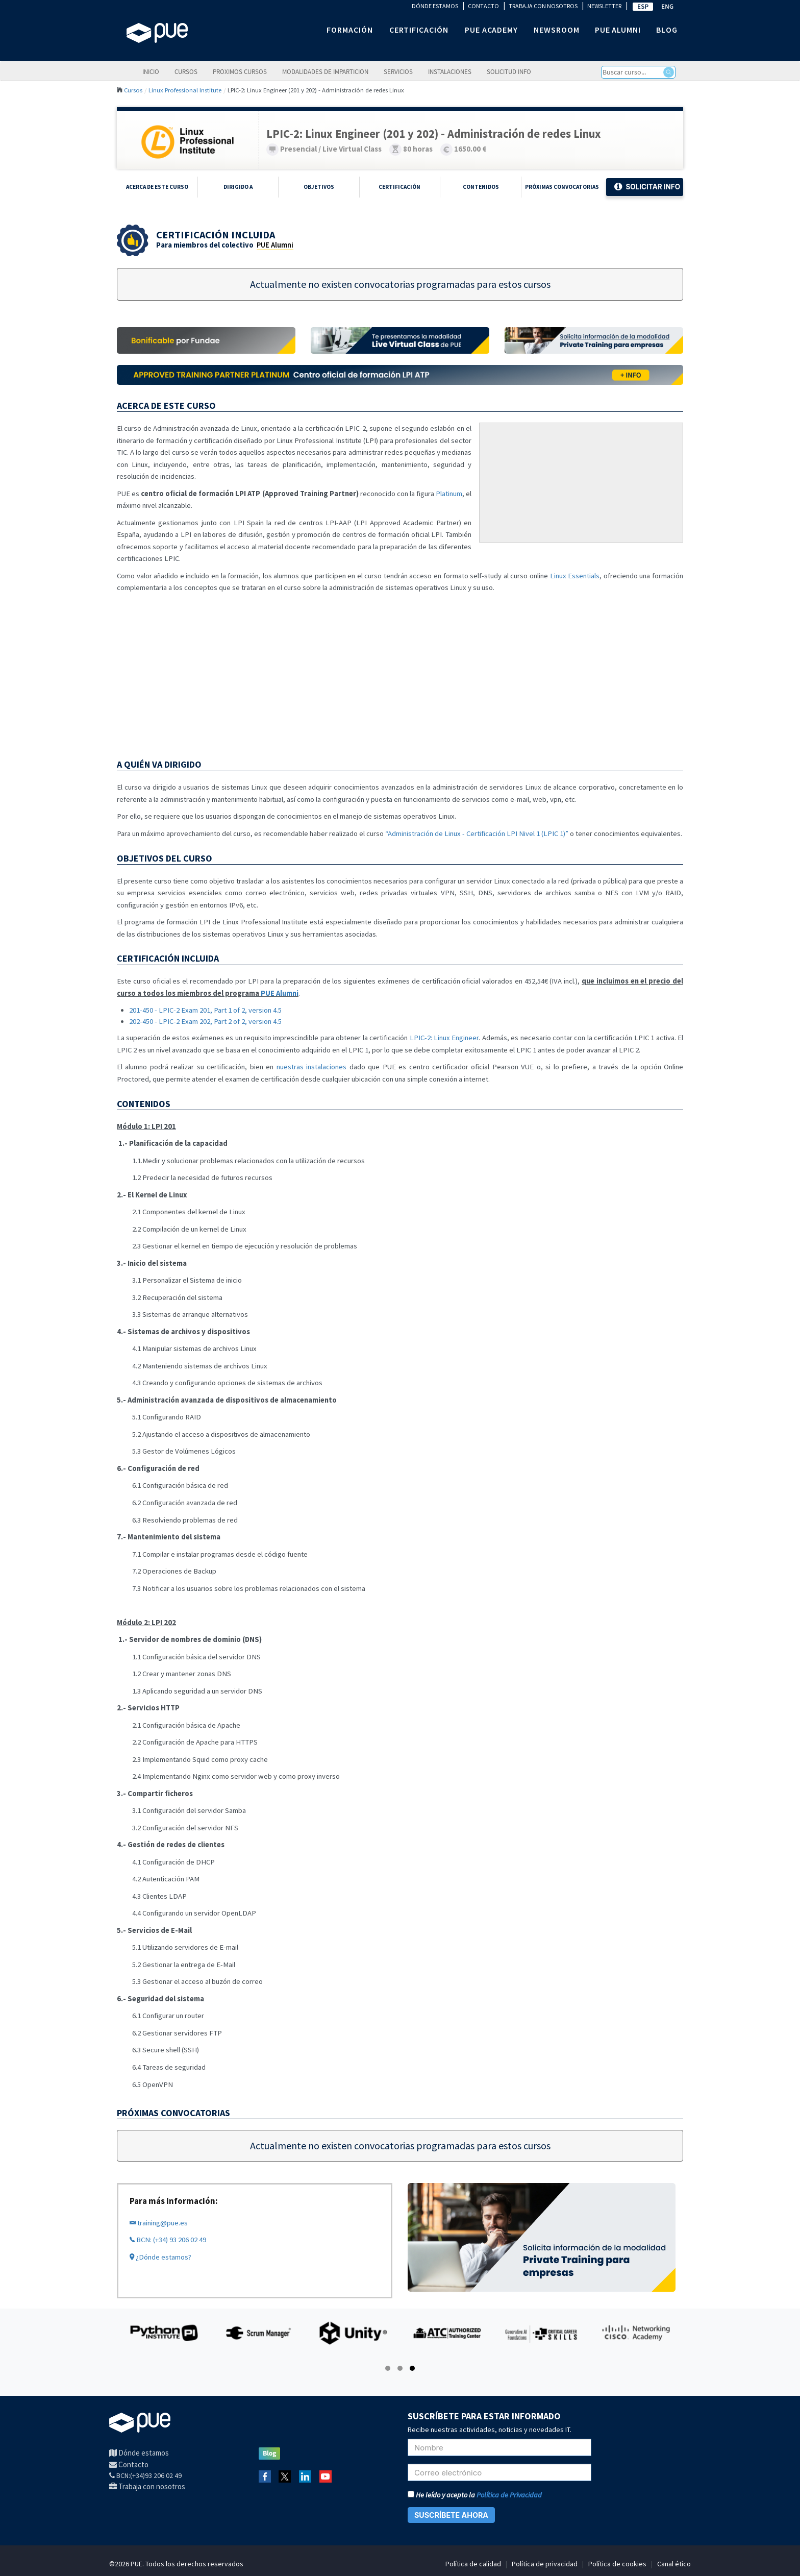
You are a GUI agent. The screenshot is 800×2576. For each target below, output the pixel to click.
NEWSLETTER (604, 6)
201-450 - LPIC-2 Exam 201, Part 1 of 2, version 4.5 (205, 1010)
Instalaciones (449, 71)
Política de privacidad (545, 2563)
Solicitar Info (647, 186)
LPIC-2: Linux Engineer (444, 1037)
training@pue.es (159, 2222)
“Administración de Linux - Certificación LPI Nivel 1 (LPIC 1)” (476, 833)
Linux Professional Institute (184, 90)
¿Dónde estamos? (160, 2257)
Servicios (398, 71)
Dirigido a (238, 186)
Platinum (449, 493)
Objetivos (319, 186)
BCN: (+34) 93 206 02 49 (168, 2239)
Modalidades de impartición (325, 71)
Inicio (150, 71)
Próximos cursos (240, 71)
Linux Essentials (575, 575)
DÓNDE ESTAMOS (435, 6)
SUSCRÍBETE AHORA (451, 2515)
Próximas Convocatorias (562, 186)
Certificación (399, 186)
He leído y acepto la (475, 2494)
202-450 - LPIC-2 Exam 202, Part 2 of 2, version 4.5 (205, 1021)
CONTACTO (483, 6)
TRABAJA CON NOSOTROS (543, 6)
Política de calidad (473, 2563)
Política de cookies (617, 2563)
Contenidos (481, 186)
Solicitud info (509, 71)
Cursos (185, 71)
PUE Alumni (275, 245)
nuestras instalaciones (311, 1066)
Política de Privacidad (509, 2494)
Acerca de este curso (157, 186)
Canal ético (674, 2563)
